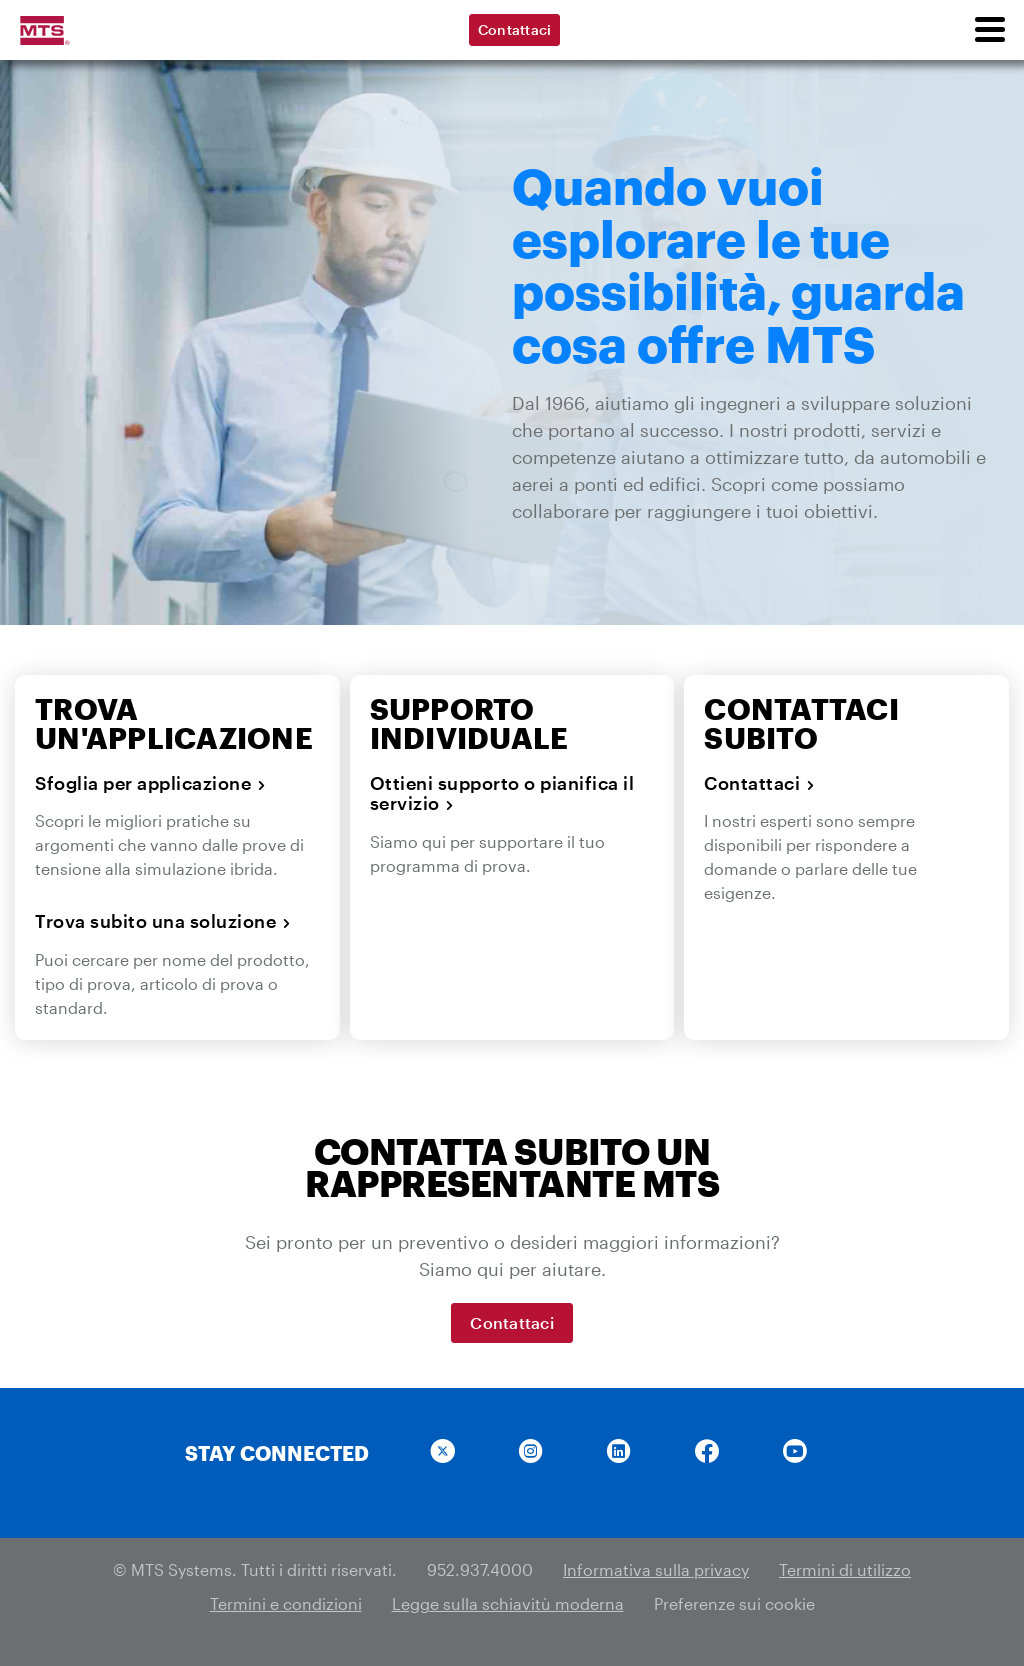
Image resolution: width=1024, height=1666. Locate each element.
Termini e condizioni (286, 1603)
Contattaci (515, 29)
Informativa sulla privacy (656, 1569)
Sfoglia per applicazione (150, 783)
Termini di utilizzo (845, 1569)
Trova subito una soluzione (163, 921)
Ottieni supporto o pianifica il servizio (502, 793)
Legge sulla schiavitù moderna (508, 1603)
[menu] (989, 30)
